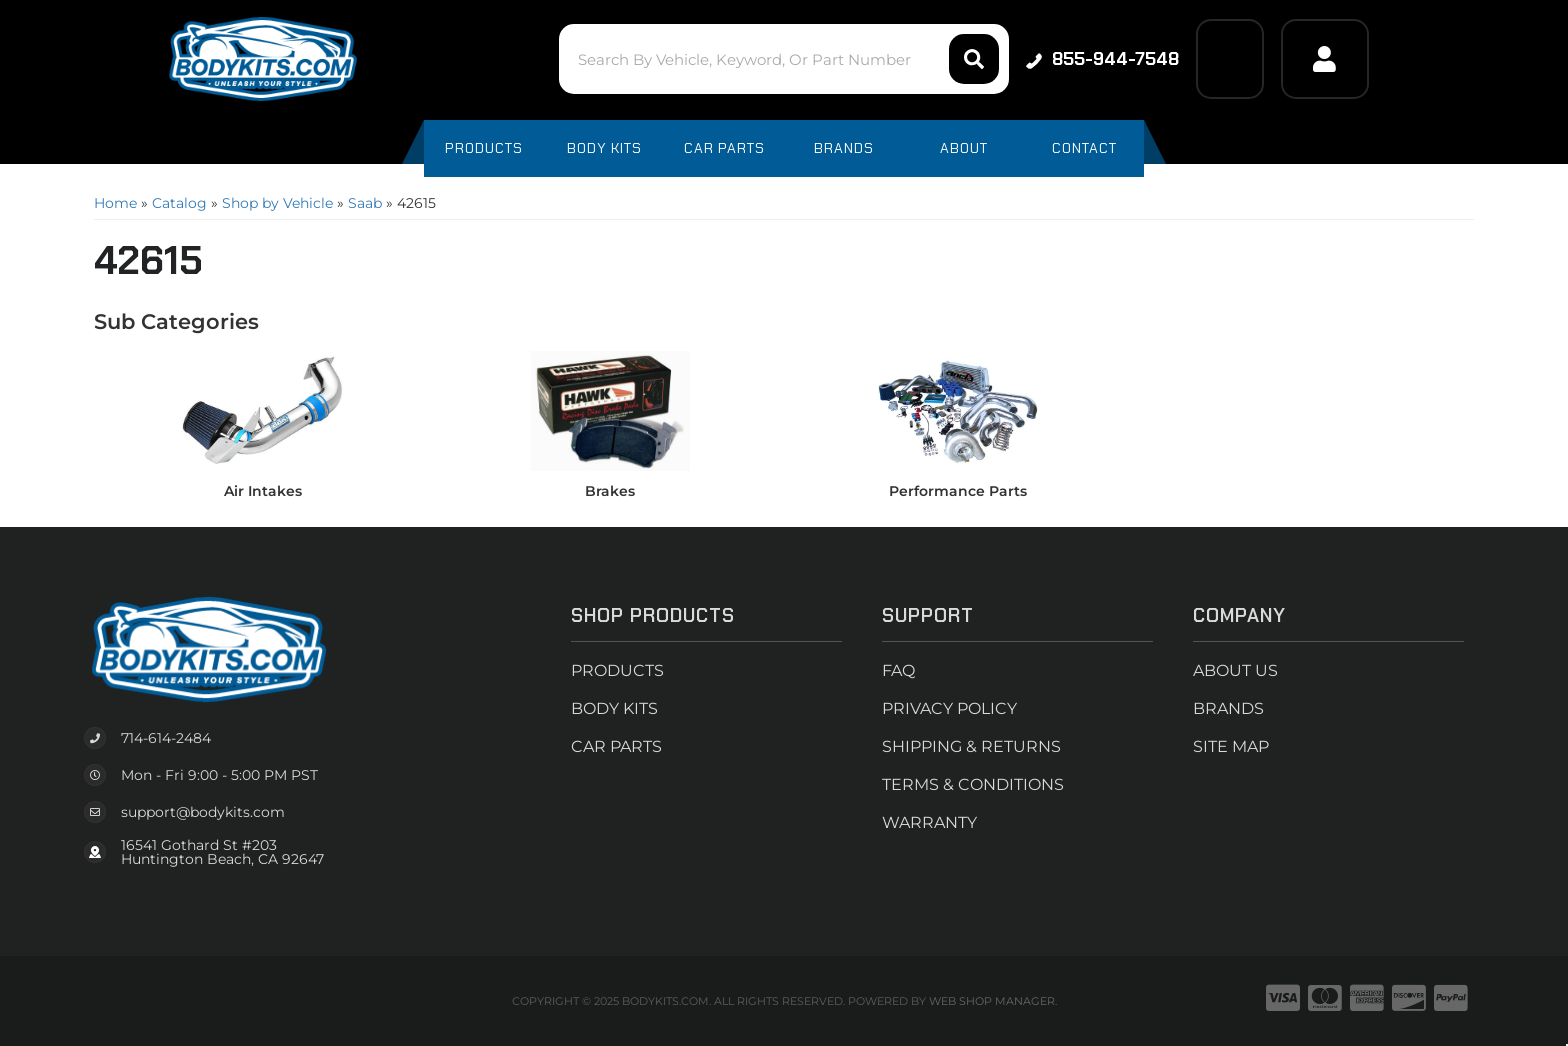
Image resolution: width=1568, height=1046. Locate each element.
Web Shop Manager (992, 1001)
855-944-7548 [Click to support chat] (1102, 59)
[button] (783, 59)
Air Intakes (263, 491)
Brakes (610, 491)
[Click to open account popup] (1325, 59)
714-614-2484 (166, 738)
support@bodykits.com (203, 812)
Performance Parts (958, 491)
